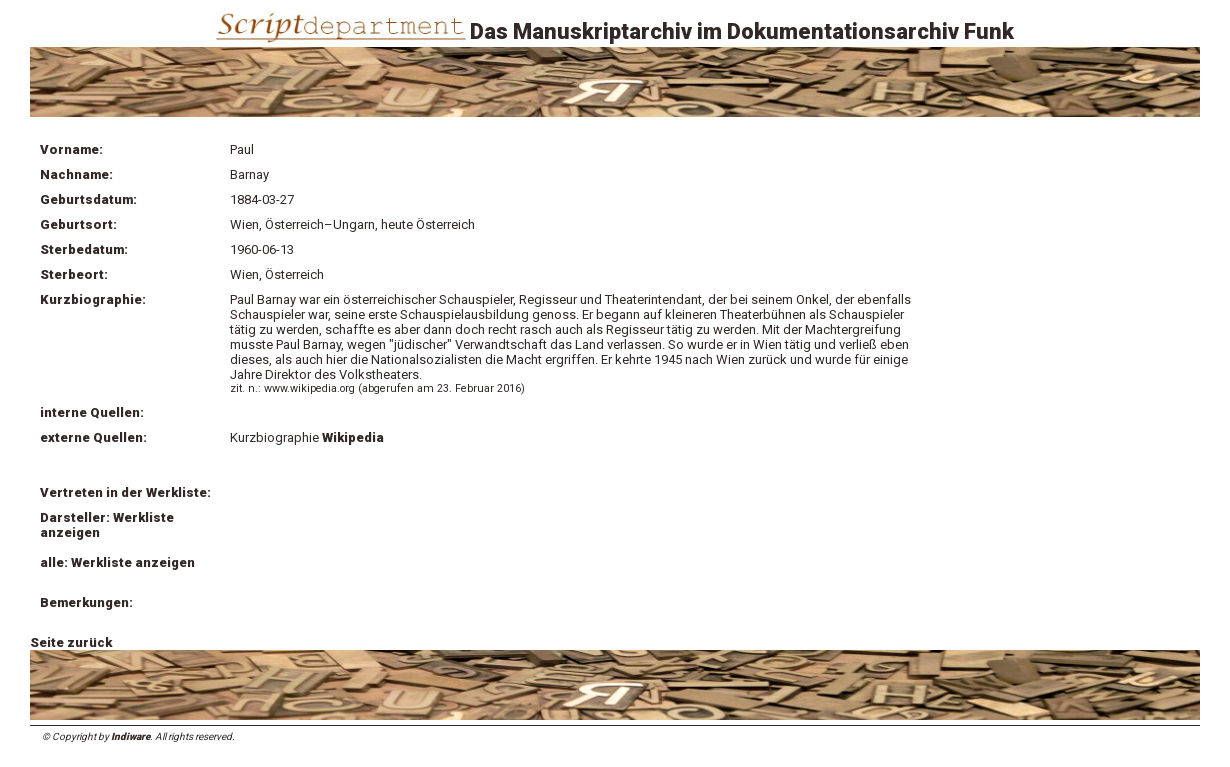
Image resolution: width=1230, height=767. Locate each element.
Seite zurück (71, 642)
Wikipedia (353, 437)
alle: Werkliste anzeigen (117, 562)
